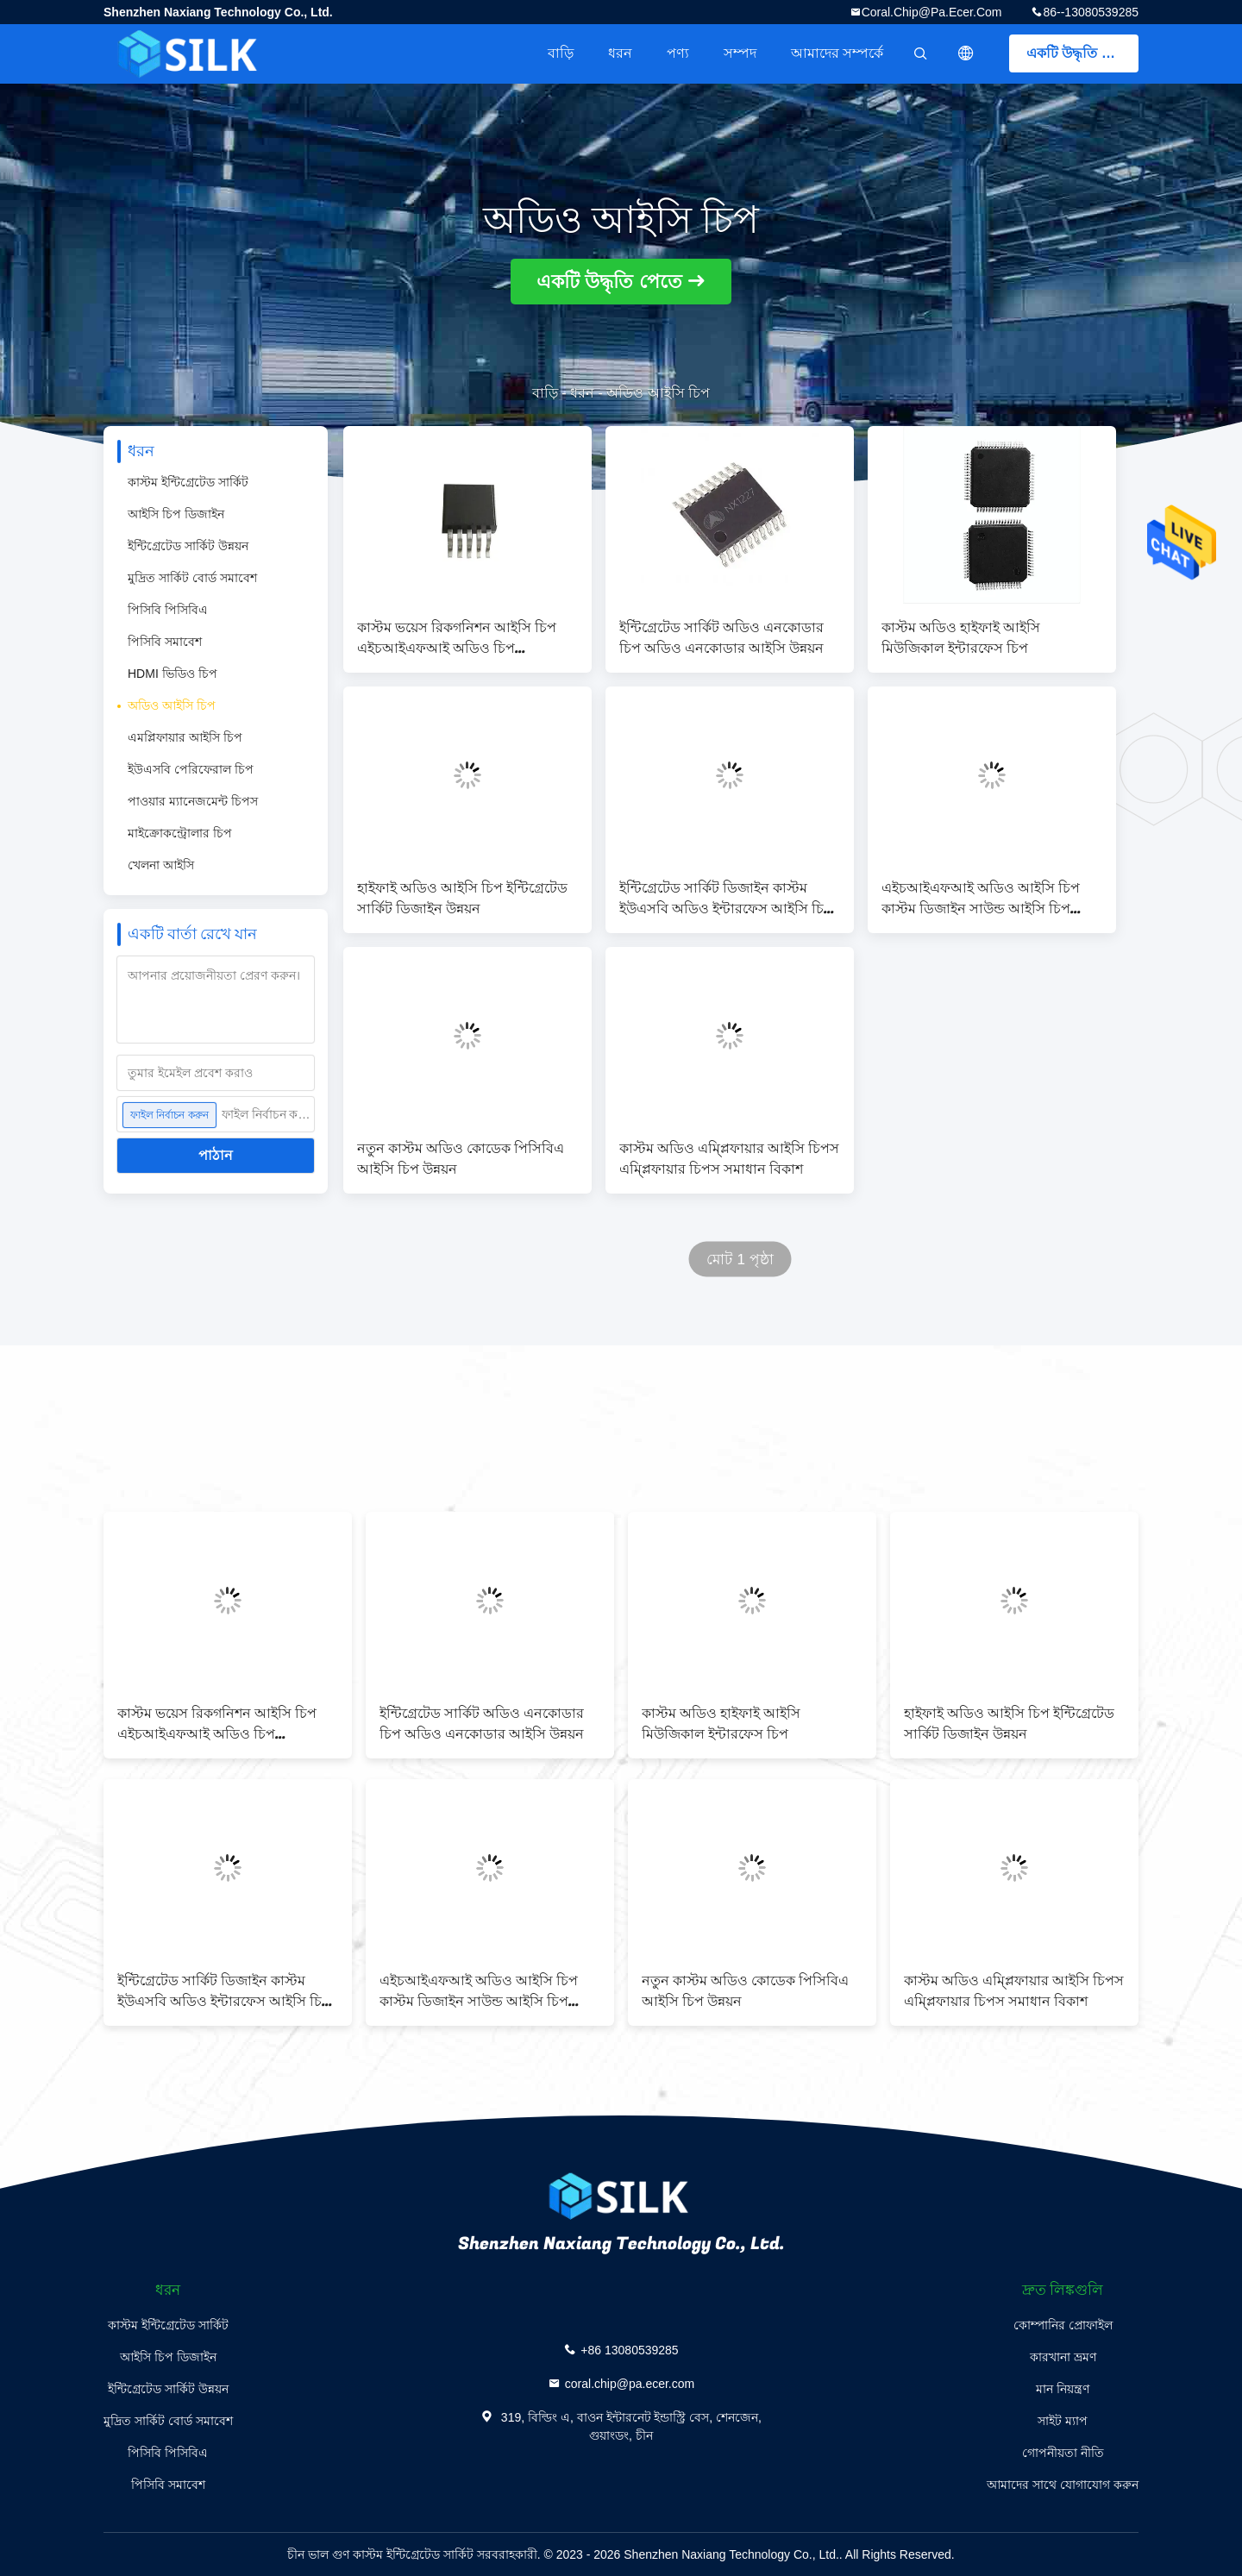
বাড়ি (561, 53)
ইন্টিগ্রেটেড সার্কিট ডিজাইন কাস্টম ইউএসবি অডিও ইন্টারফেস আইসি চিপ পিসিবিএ (726, 898)
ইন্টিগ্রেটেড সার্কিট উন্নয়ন (188, 546)
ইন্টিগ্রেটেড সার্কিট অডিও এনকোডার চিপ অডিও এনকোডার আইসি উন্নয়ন (721, 638)
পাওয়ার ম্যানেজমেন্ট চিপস (193, 801)
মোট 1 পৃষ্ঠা (740, 1259)
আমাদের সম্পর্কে (837, 53)
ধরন (620, 53)
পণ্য (678, 53)
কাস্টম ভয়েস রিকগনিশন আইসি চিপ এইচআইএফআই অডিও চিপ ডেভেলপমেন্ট (456, 638)
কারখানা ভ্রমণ (1063, 2357)
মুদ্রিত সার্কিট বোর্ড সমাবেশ (192, 578)
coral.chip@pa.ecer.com (932, 12)
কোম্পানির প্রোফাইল (1063, 2325)
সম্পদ (740, 53)
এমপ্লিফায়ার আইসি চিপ (185, 737)
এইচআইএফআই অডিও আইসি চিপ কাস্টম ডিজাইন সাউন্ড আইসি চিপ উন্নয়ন (980, 898)
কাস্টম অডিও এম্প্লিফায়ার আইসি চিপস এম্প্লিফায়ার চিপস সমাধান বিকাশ (729, 1159)
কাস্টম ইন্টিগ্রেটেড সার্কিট (188, 482)
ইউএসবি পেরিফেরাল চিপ (191, 769)
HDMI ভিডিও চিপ (172, 673)
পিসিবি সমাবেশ (165, 642)
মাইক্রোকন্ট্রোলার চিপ (180, 833)
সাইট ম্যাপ (1063, 2421)
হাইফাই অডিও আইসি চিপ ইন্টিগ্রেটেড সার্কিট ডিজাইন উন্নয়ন (462, 898)
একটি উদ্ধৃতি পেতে (1079, 53)
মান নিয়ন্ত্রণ (1062, 2389)
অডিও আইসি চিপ (172, 705)
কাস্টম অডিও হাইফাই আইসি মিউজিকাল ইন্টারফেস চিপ (960, 638)
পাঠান (215, 1155)
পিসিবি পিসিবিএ (168, 610)
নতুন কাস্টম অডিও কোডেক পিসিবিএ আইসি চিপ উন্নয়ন (460, 1159)
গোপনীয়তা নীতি (1063, 2453)
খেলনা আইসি (161, 865)
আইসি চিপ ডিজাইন (176, 514)
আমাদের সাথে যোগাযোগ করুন (1062, 2484)
